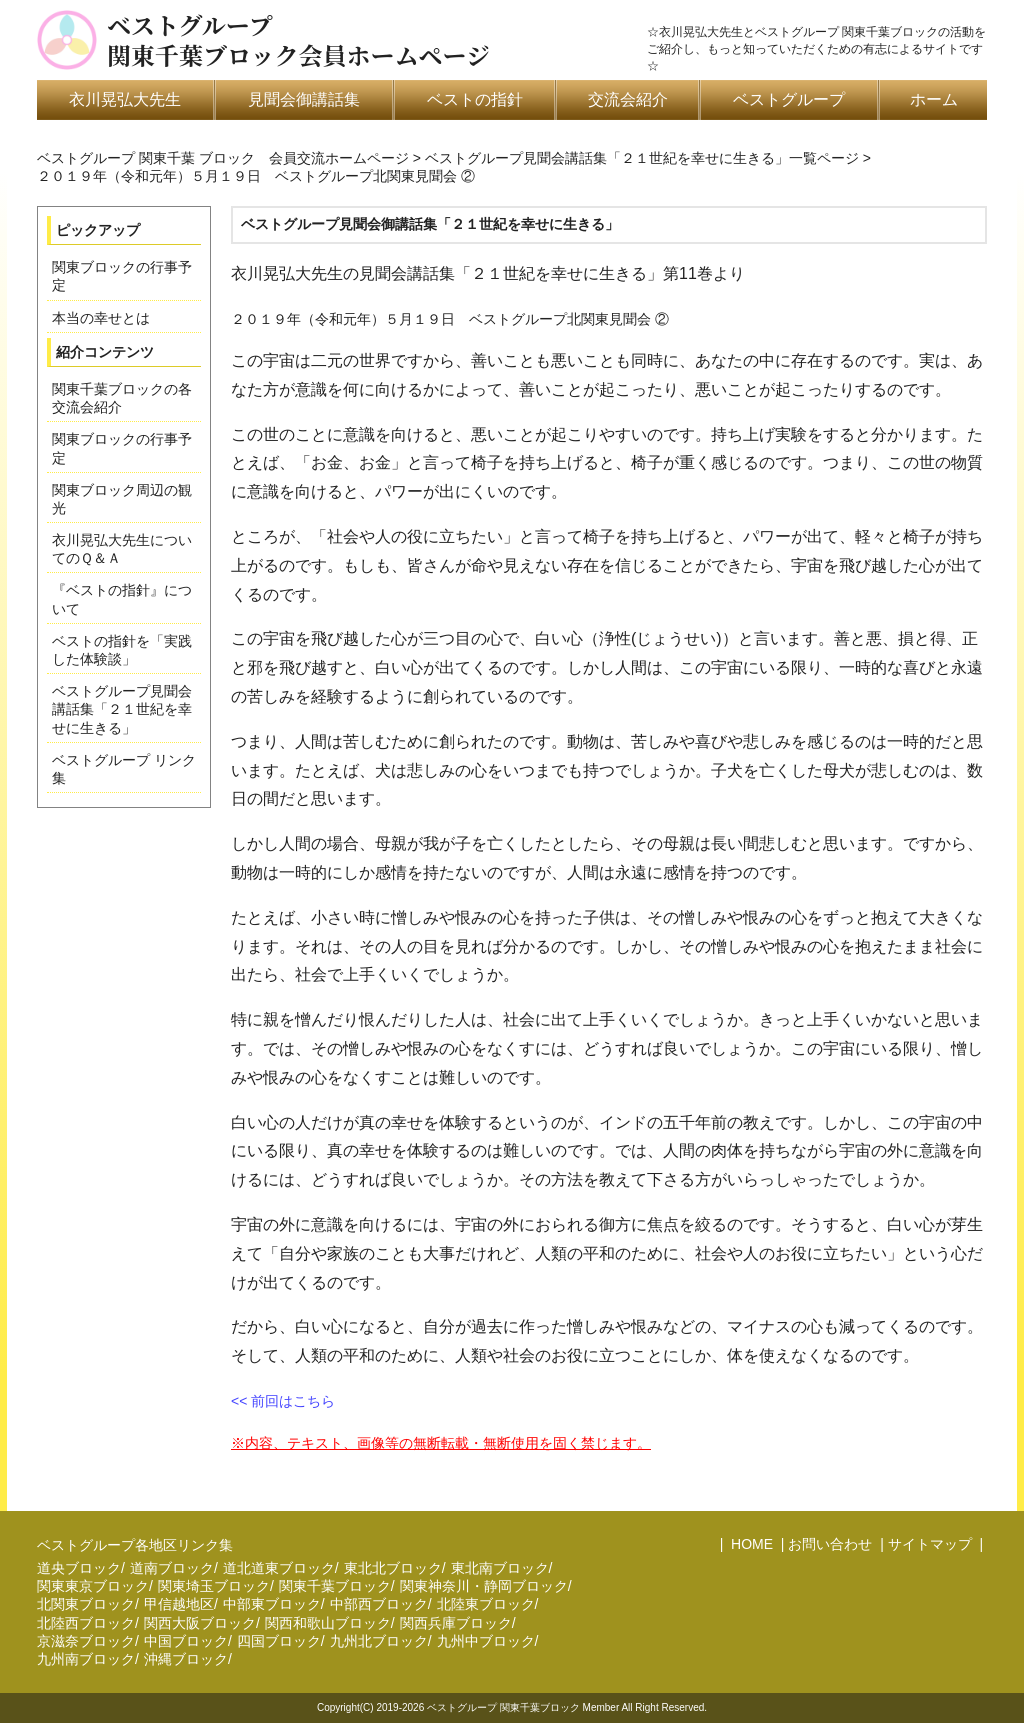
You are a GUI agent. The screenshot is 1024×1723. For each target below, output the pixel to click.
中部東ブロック (272, 1604)
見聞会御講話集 (304, 99)
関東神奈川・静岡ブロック (484, 1586)
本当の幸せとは (101, 318)
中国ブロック (186, 1641)
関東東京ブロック (93, 1586)
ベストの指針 (475, 99)
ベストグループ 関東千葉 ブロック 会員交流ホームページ (223, 158)
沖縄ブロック (186, 1659)
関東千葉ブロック (335, 1586)
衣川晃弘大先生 (125, 99)
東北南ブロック (500, 1568)
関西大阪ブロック (200, 1623)
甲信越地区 (179, 1604)
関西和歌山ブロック (328, 1623)
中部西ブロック (379, 1604)
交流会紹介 (628, 99)
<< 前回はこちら (283, 1401)
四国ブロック (279, 1641)
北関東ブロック (86, 1604)
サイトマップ (930, 1544)
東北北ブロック (393, 1568)
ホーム (934, 99)
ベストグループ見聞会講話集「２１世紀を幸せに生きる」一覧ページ (642, 158)
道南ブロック (172, 1568)
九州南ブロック (86, 1659)
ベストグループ (789, 99)
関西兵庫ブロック (456, 1623)
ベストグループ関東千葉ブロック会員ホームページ (298, 40)
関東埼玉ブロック (214, 1586)
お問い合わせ (830, 1544)
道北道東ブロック (279, 1568)
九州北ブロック (379, 1641)
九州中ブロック (486, 1641)
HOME (750, 1544)
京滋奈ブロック (86, 1641)
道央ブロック (79, 1568)
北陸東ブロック (486, 1604)
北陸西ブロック (86, 1623)
